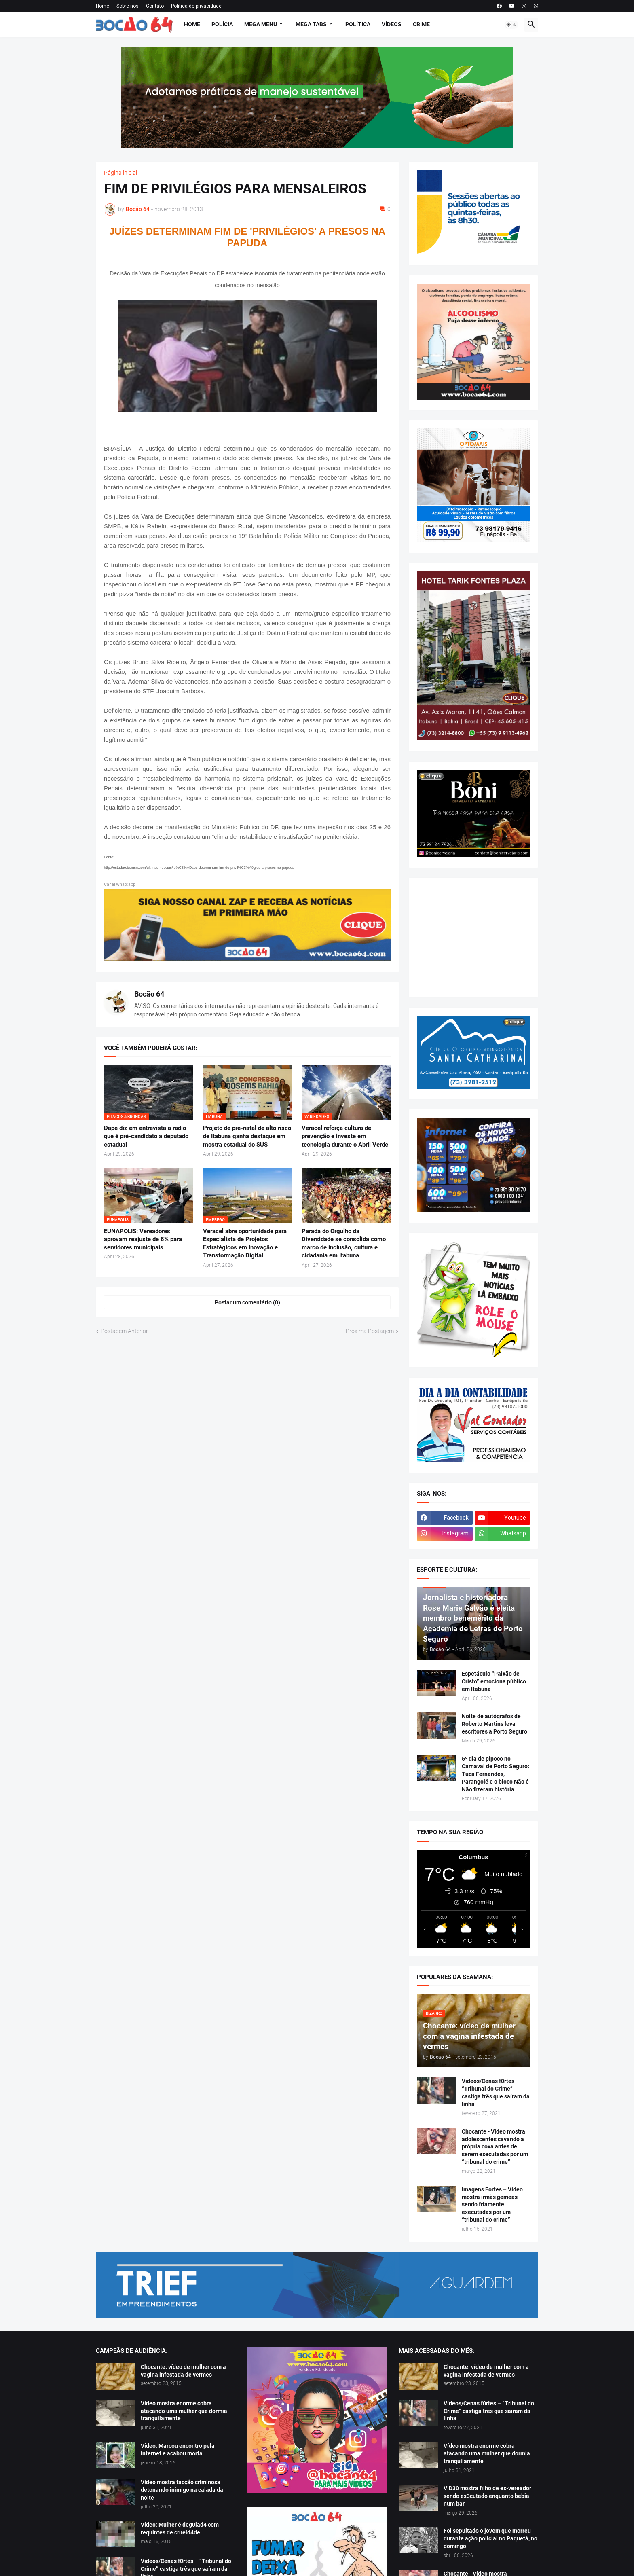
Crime (421, 24)
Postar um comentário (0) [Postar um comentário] (247, 1302)
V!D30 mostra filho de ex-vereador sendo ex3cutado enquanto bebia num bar (487, 2496)
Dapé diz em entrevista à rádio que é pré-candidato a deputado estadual (146, 1136)
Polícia (222, 24)
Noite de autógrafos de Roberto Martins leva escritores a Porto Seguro (494, 1724)
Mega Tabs (311, 24)
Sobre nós (127, 6)
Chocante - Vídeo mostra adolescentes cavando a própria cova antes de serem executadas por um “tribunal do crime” (495, 2146)
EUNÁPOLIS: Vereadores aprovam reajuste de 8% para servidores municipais (143, 1239)
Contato (155, 6)
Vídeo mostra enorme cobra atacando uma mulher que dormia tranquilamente (184, 2411)
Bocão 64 (149, 994)
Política (357, 24)
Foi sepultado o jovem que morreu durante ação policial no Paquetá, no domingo (490, 2538)
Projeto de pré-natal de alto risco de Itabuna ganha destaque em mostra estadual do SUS (247, 1136)
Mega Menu (260, 24)
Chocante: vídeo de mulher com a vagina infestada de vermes (183, 2371)
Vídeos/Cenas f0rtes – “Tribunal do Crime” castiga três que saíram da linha (496, 2092)
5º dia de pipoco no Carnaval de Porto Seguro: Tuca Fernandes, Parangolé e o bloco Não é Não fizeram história (495, 1774)
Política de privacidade (196, 6)
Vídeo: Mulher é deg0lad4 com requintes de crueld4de (180, 2528)
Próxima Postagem (370, 1331)
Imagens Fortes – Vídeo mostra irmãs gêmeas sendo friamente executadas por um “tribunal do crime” (492, 2204)
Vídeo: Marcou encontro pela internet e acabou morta (178, 2450)
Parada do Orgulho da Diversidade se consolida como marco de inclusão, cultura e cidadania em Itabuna (344, 1243)
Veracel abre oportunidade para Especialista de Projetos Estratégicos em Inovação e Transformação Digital (245, 1243)
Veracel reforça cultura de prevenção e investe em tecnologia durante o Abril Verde (345, 1136)
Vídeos (392, 24)
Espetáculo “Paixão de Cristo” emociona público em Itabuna (494, 1681)
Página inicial (120, 173)
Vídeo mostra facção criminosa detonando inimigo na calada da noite (182, 2490)
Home (102, 6)
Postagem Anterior (124, 1331)
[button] (511, 25)
